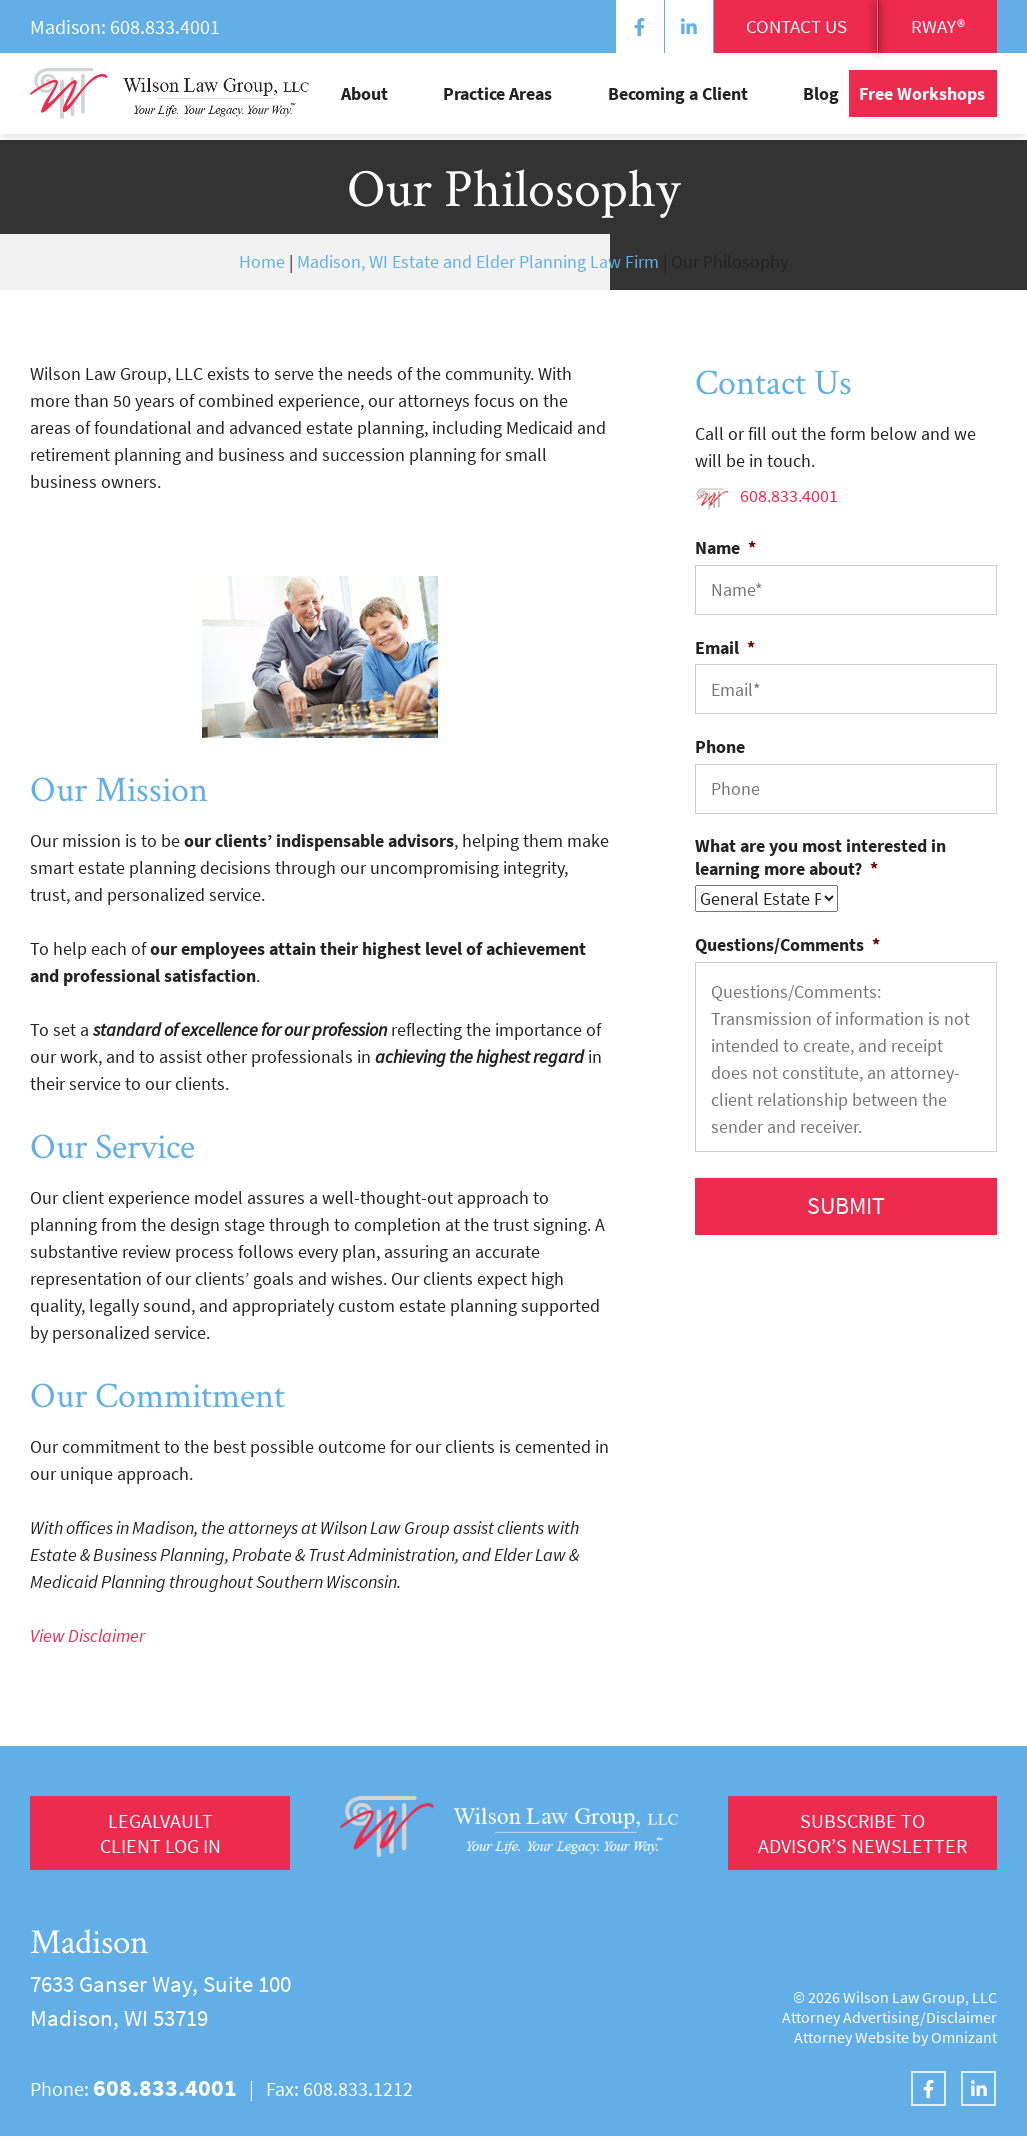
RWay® (933, 27)
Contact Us (781, 27)
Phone (720, 746)
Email (725, 647)
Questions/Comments (787, 944)
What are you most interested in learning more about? (820, 857)
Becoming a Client (713, 98)
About (470, 98)
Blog (821, 98)
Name (725, 547)
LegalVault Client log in (160, 1835)
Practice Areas (568, 98)
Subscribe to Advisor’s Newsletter (858, 1835)
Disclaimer (961, 2021)
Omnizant (964, 2041)
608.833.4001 (165, 26)
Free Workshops (922, 98)
